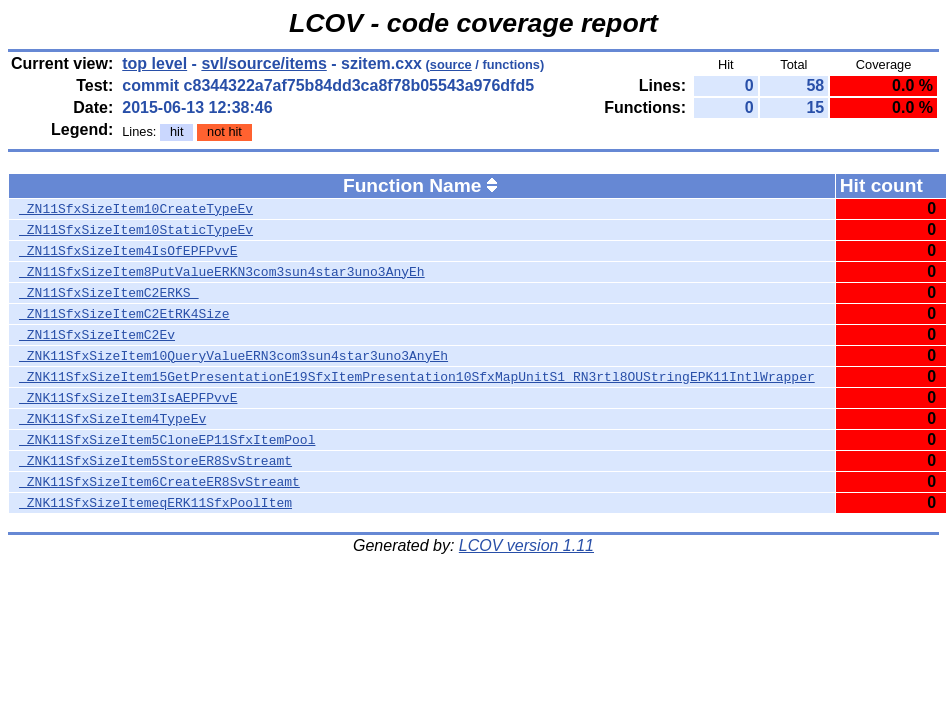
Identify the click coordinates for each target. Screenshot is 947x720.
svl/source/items (263, 63)
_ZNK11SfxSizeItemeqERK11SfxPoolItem (155, 503)
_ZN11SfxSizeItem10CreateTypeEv (136, 209)
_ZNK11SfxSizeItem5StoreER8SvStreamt (155, 461)
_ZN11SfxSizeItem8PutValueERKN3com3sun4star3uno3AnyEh (222, 272)
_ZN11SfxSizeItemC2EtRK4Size (124, 314)
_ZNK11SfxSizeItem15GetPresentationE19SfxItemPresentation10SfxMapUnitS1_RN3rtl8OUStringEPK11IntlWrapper (417, 377)
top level (154, 63)
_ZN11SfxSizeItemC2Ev (97, 335)
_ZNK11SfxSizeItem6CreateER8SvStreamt (159, 482)
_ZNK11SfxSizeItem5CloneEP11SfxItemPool (167, 440)
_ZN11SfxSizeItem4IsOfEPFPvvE (128, 251)
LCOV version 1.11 (526, 545)
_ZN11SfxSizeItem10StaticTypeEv (136, 230)
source (451, 64)
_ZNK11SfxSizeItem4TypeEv (112, 419)
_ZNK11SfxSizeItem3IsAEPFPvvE (128, 398)
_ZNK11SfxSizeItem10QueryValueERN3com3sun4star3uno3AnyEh (233, 356)
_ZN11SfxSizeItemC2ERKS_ (108, 293)
